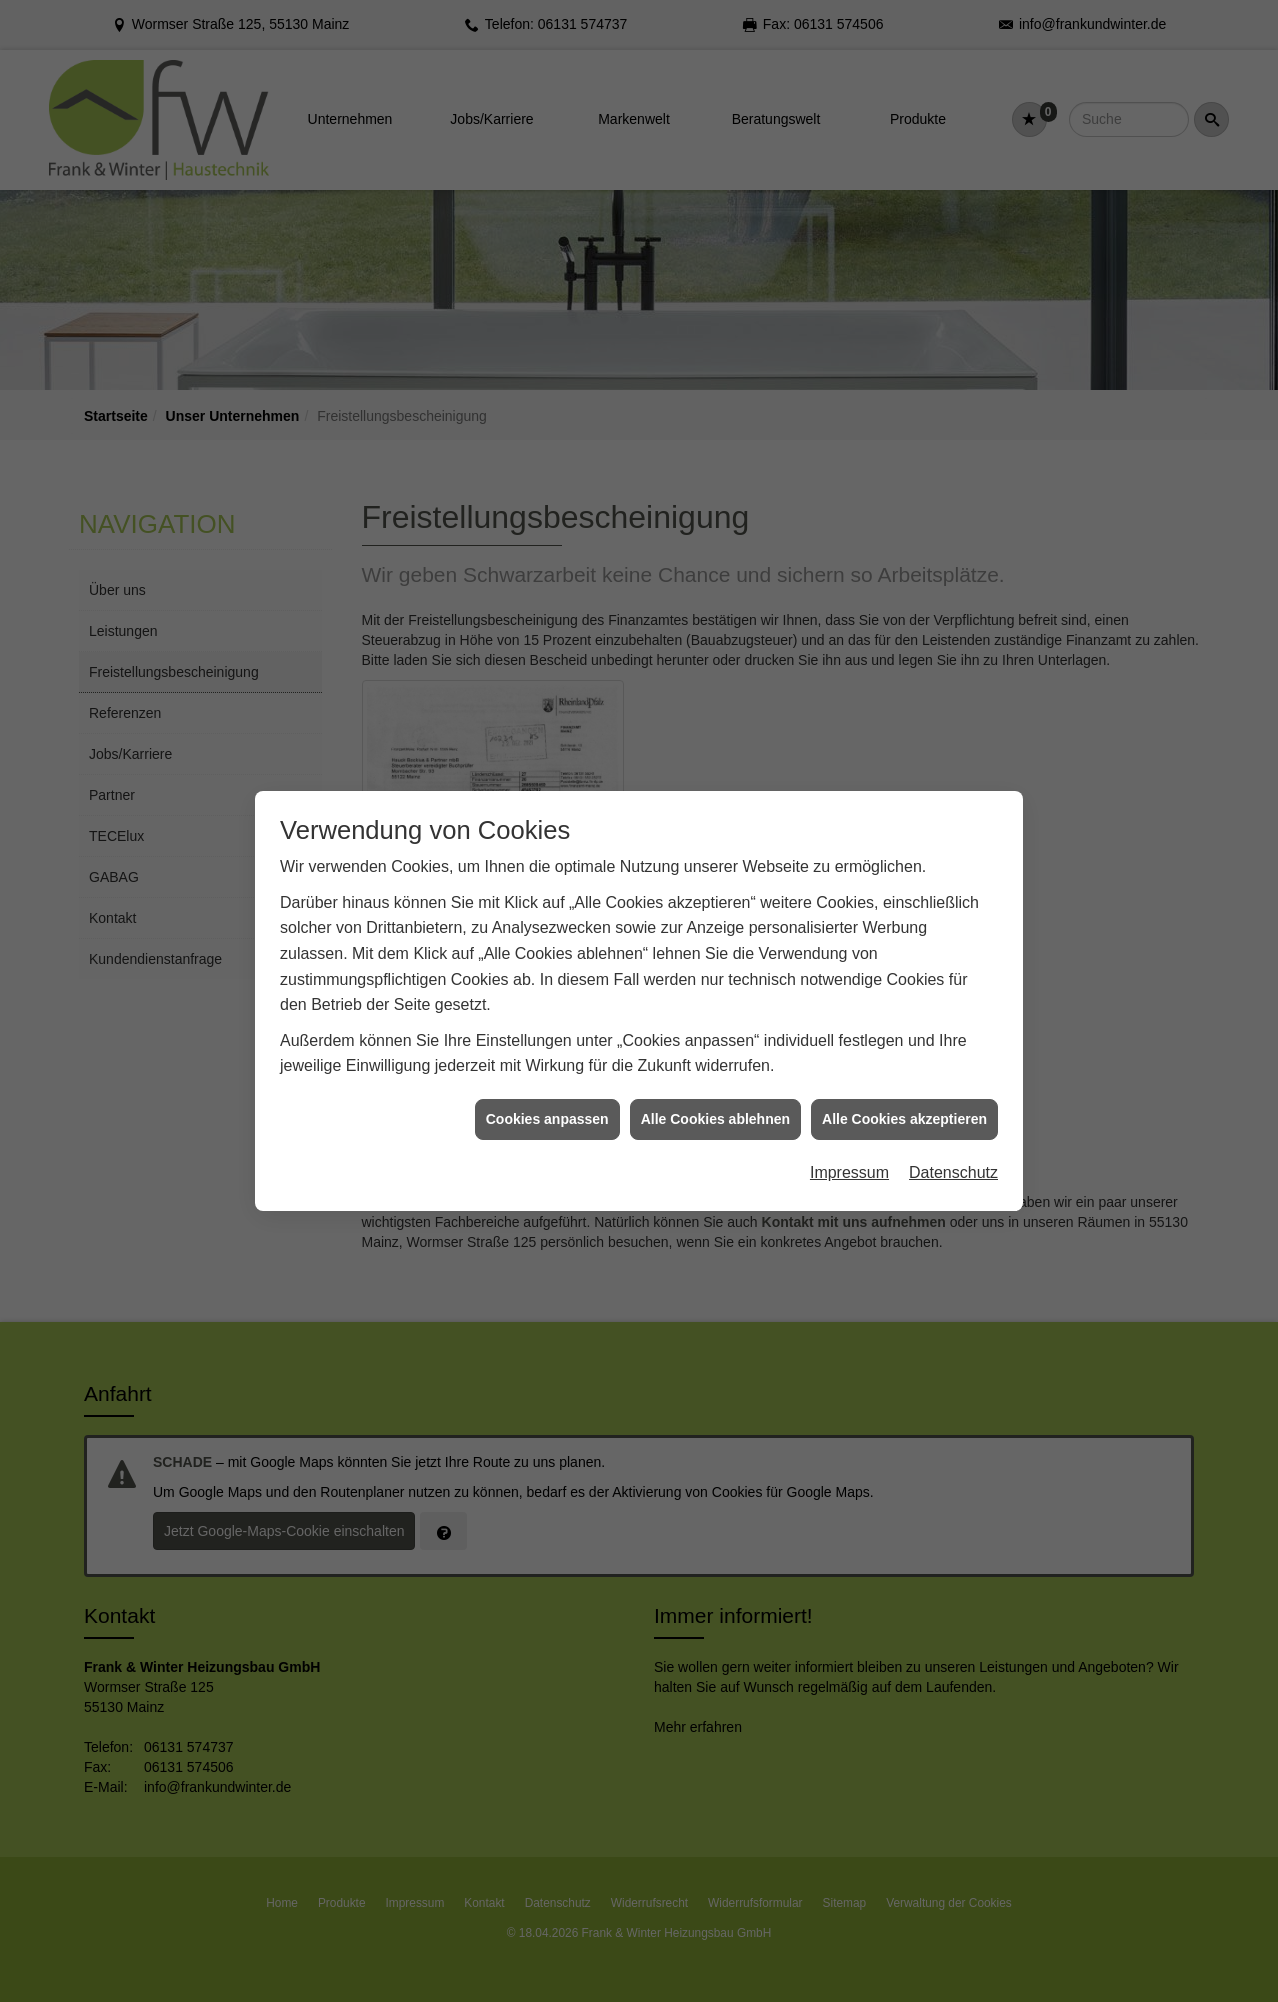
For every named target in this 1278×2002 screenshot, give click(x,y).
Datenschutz (953, 1124)
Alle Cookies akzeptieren (904, 1071)
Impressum (849, 1124)
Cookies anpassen (547, 1071)
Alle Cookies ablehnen (715, 1071)
